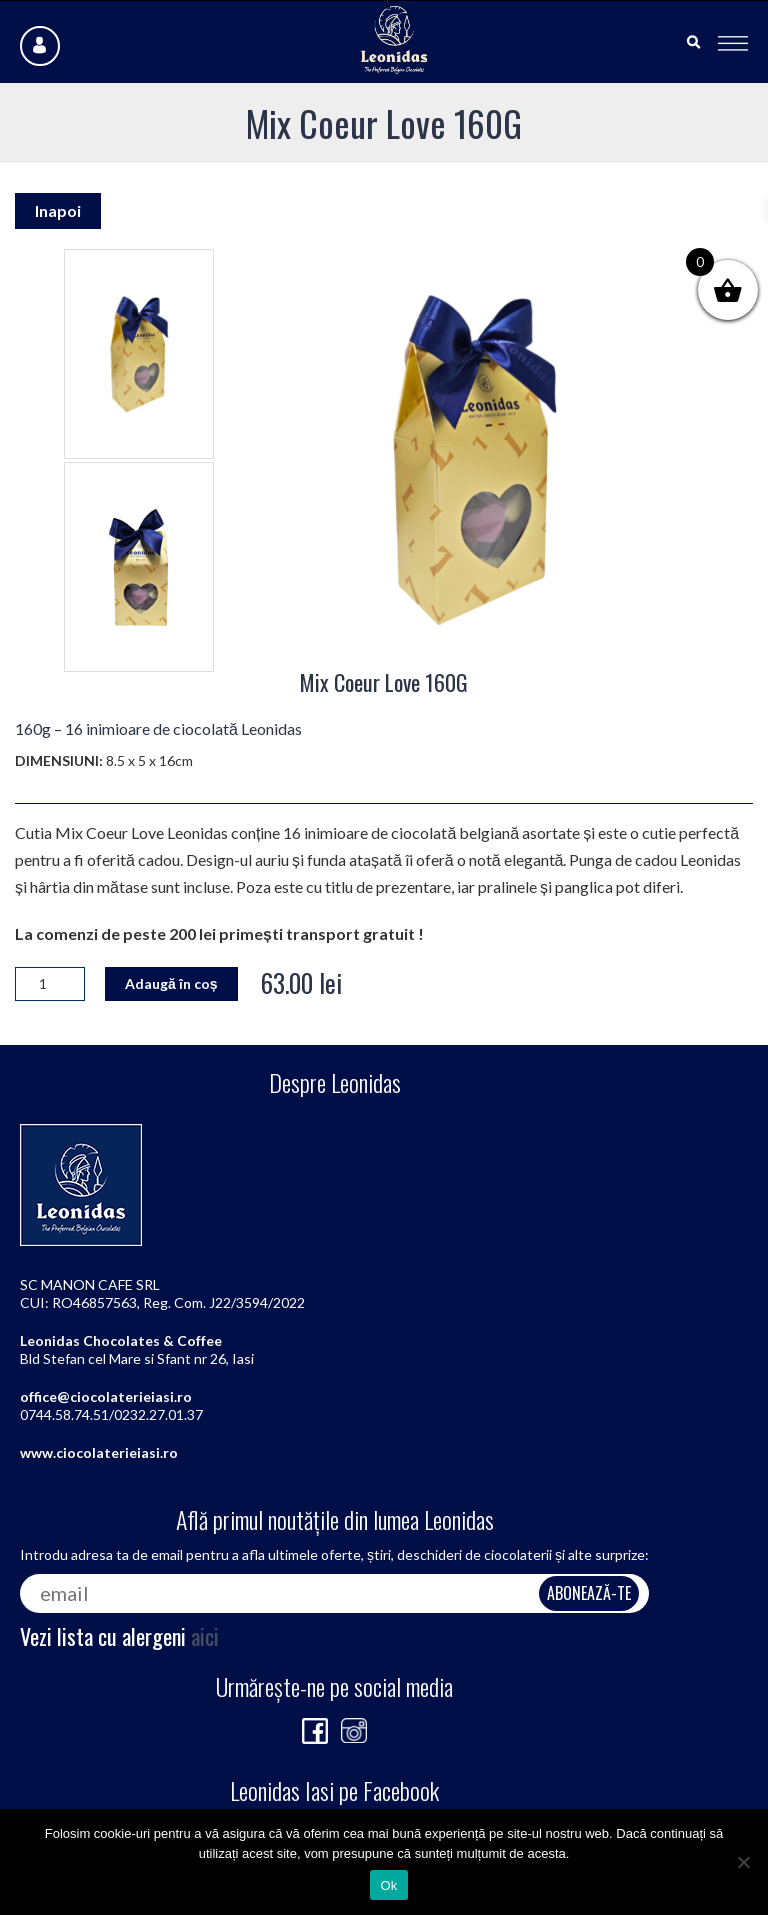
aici (205, 1636)
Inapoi (58, 210)
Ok (388, 1885)
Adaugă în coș (171, 983)
